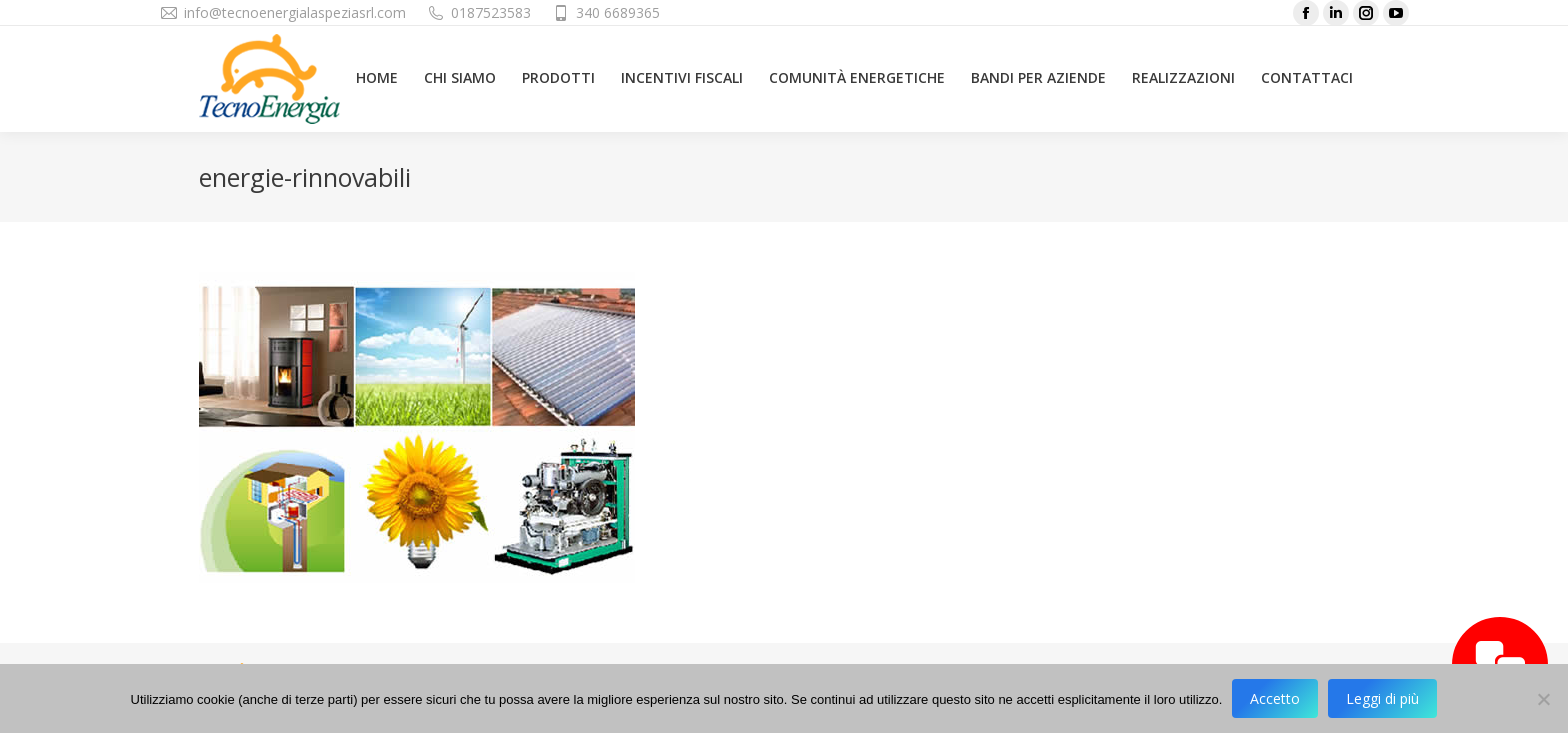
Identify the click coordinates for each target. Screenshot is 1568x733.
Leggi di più (1382, 698)
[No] (1543, 699)
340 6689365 (618, 12)
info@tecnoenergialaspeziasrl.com (295, 12)
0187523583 (491, 12)
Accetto (1275, 698)
